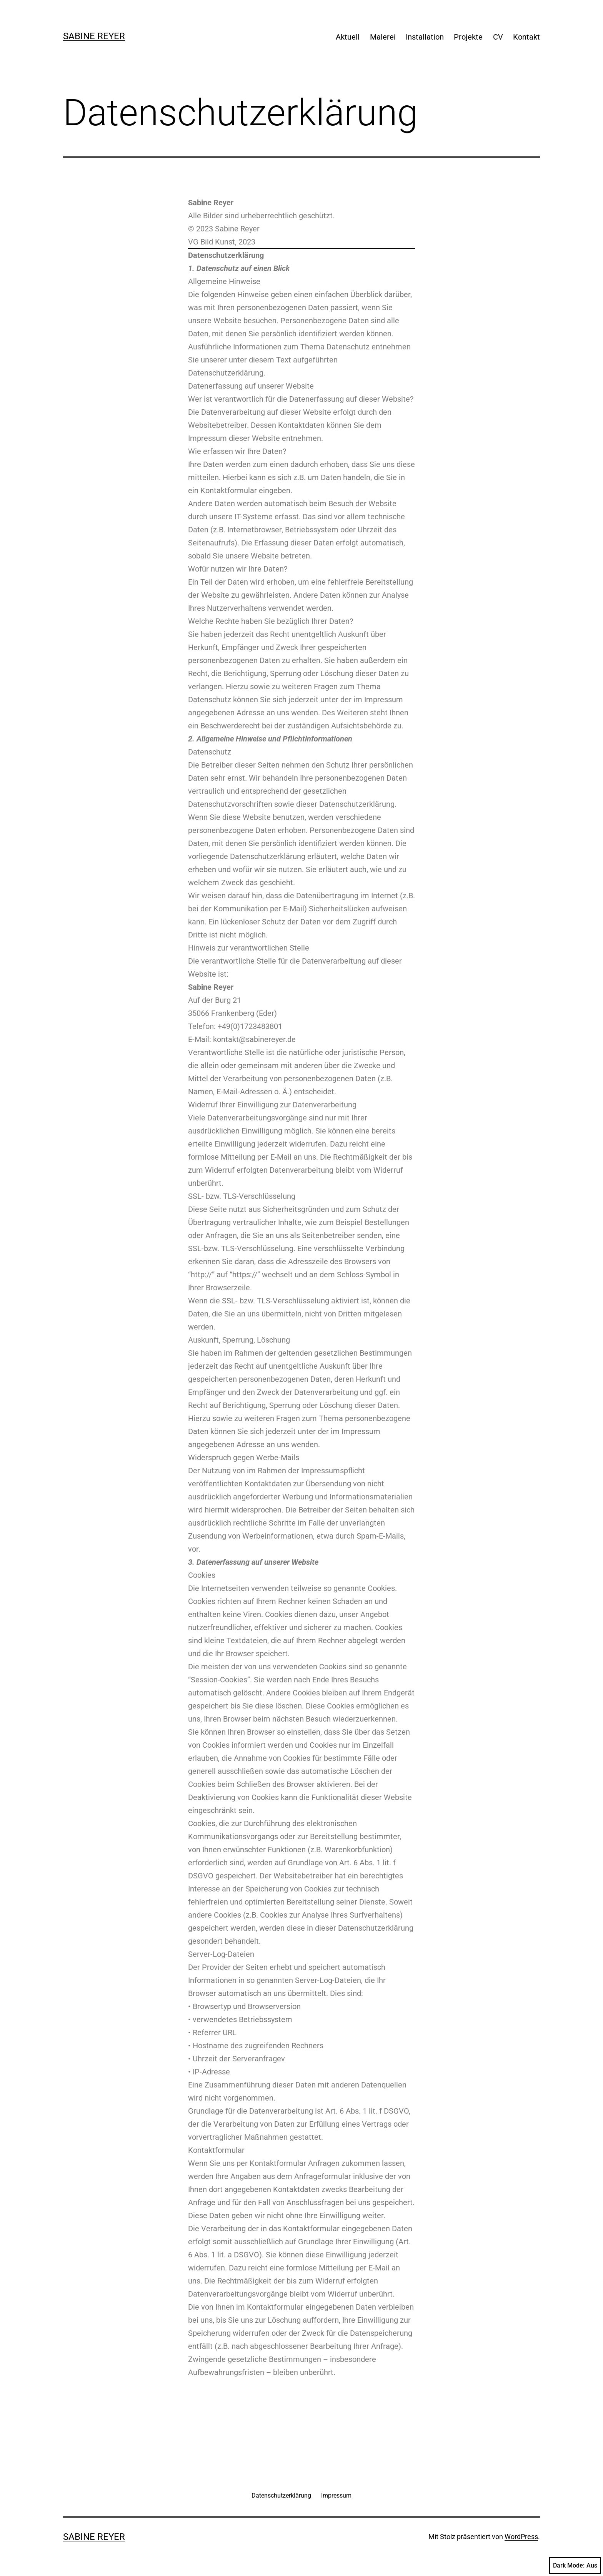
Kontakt (526, 37)
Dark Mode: (575, 2565)
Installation (425, 37)
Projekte (468, 37)
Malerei (383, 37)
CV (498, 37)
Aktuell (348, 37)
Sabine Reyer (94, 36)
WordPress (521, 2537)
